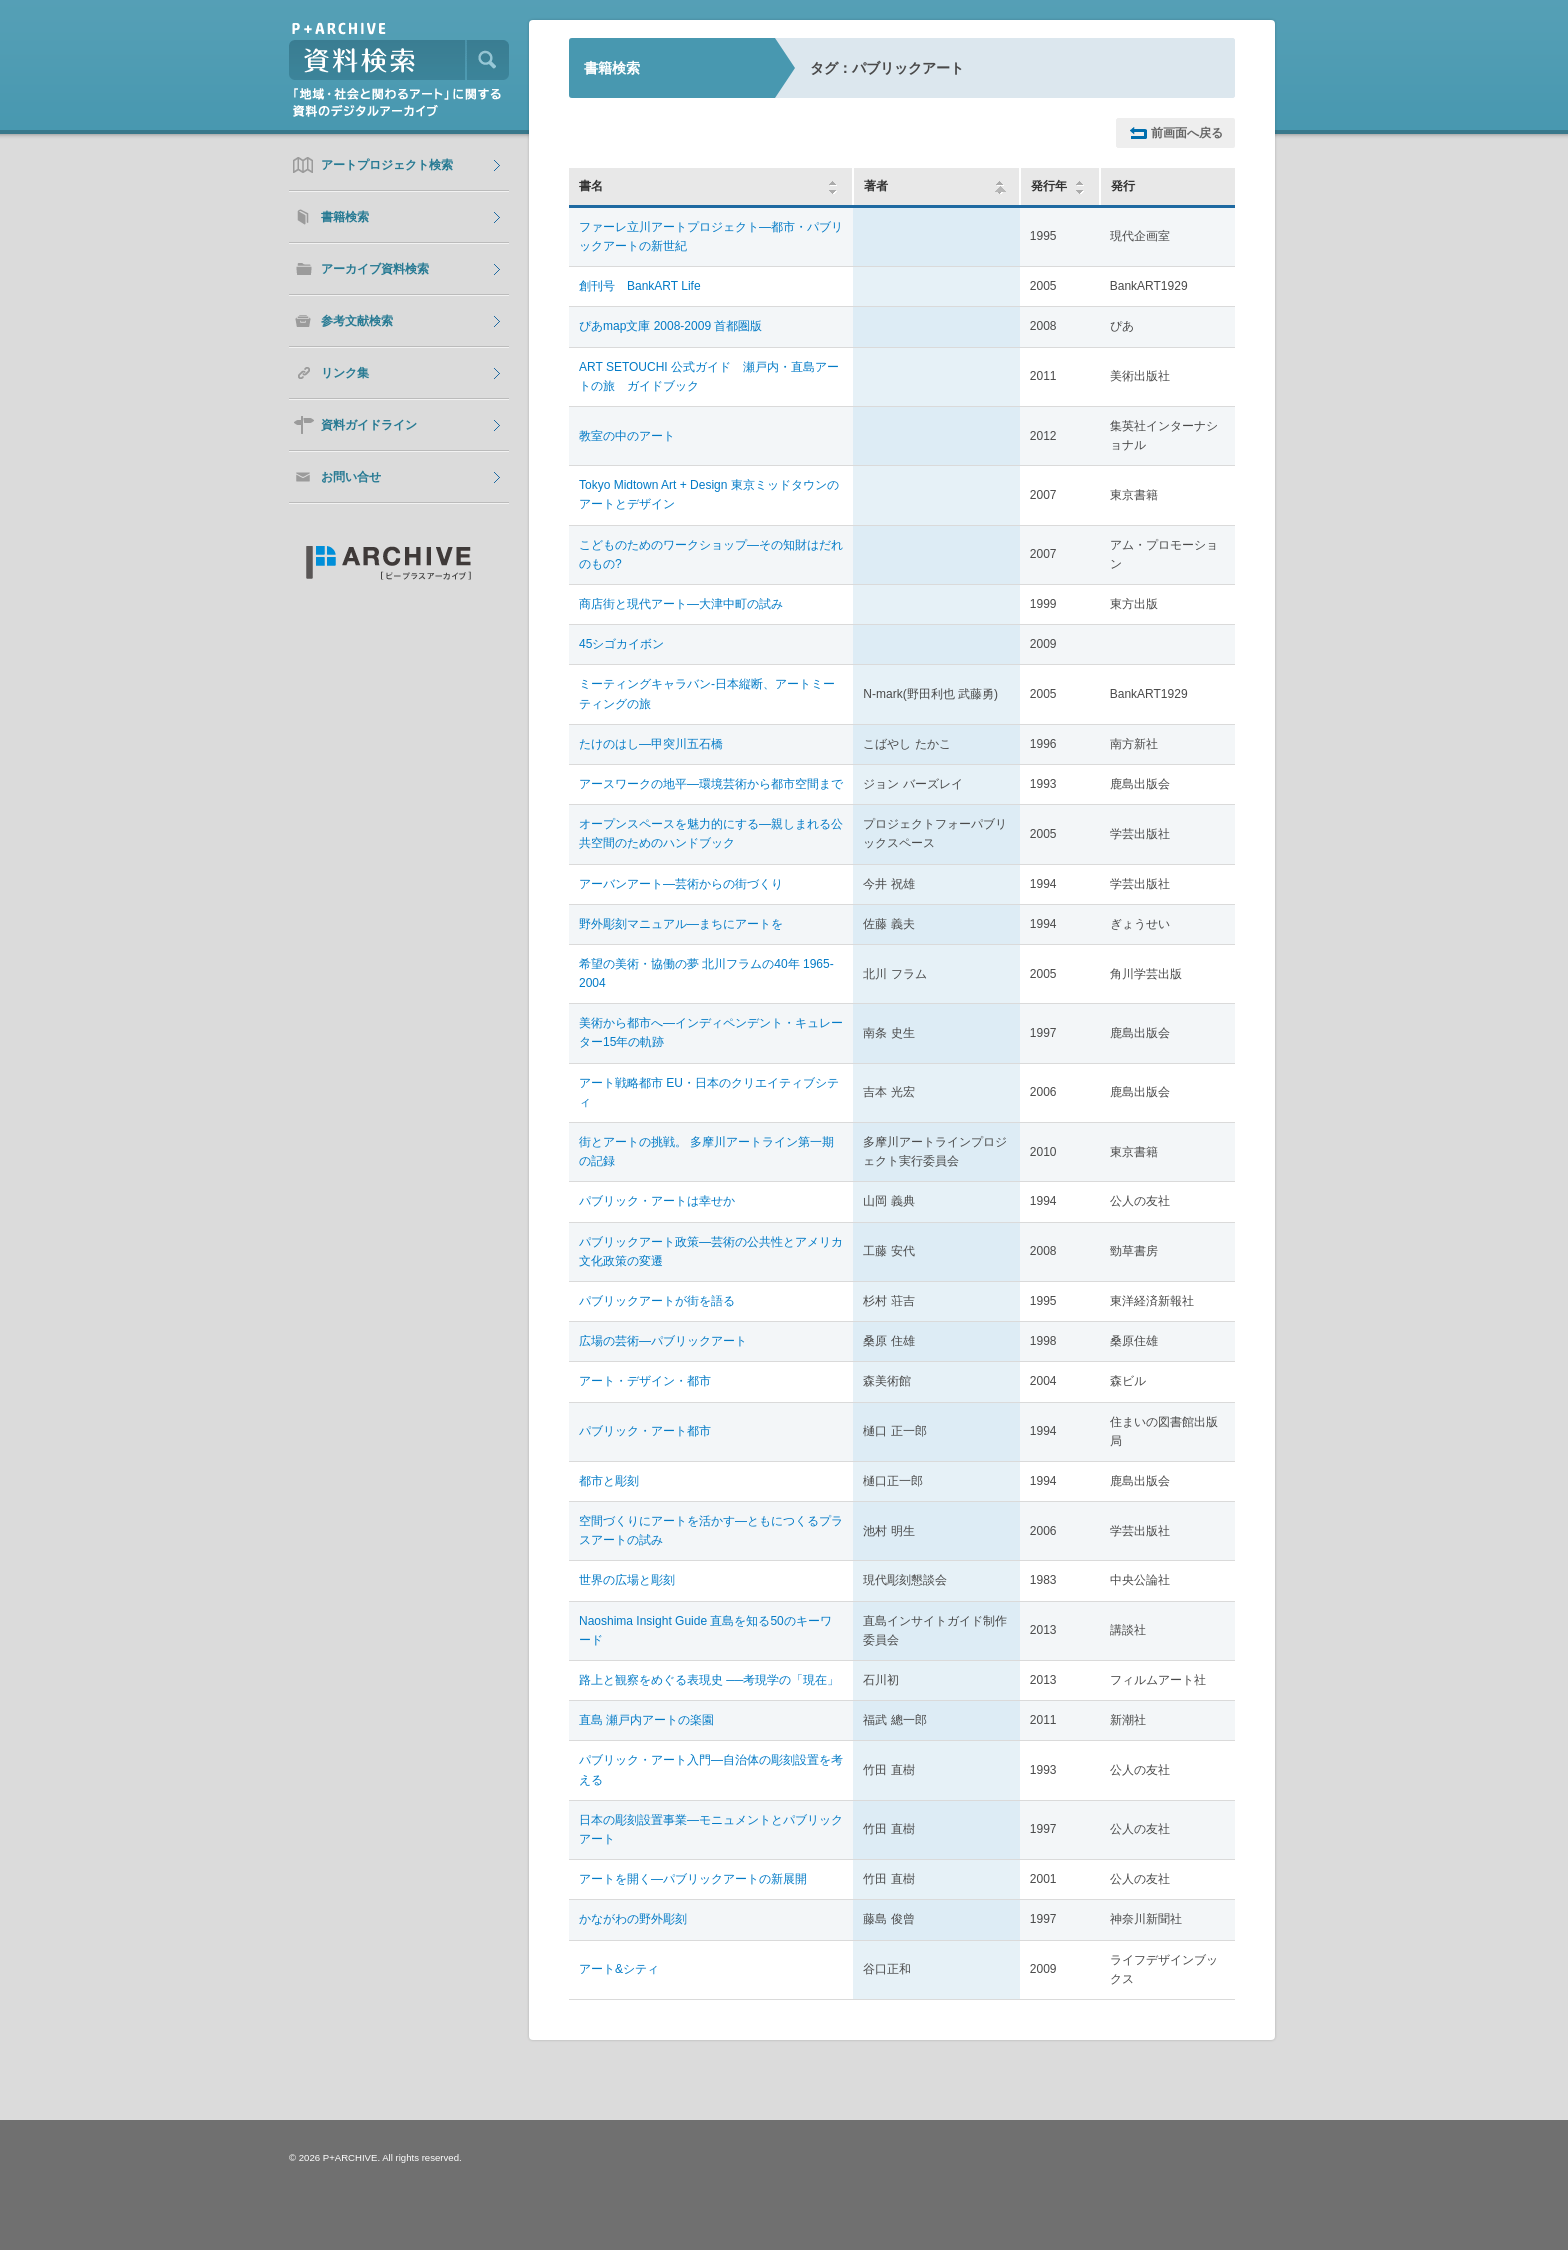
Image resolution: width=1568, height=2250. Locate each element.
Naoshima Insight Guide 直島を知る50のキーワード (705, 1630)
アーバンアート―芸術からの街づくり (681, 884)
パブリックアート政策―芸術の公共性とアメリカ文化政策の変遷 (711, 1251)
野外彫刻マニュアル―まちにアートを (681, 924)
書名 (591, 186)
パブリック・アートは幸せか (657, 1201)
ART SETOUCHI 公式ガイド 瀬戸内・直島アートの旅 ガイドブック (709, 376)
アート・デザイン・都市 (645, 1381)
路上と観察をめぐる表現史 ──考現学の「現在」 (709, 1680)
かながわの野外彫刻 (633, 1919)
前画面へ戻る (1187, 133)
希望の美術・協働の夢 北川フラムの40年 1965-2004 (706, 973)
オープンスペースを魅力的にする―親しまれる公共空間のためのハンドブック (711, 833)
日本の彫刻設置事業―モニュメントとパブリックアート (711, 1829)
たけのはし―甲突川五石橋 (651, 744)
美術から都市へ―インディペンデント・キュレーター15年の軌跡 (711, 1032)
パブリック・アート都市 (645, 1431)
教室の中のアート (627, 436)
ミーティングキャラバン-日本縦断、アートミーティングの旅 (707, 693)
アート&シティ (619, 1969)
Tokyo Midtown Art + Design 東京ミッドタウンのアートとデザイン (709, 494)
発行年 (1049, 186)
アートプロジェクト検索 (387, 165)
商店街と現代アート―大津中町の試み (681, 604)
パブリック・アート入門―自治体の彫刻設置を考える (711, 1769)
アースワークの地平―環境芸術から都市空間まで (711, 784)
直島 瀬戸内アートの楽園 (646, 1720)
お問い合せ (351, 477)
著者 (935, 186)
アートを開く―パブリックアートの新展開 (693, 1879)
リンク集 (345, 373)
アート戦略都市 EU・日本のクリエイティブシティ (709, 1092)
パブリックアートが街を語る (657, 1301)
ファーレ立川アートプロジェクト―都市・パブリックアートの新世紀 (711, 236)
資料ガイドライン (369, 425)
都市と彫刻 (609, 1481)
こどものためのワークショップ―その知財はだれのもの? (711, 554)
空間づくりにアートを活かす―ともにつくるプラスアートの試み (711, 1530)
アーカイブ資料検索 (375, 269)
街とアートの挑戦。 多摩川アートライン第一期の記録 (706, 1151)
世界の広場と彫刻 (627, 1580)
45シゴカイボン (621, 644)
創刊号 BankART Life (640, 286)
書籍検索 (345, 217)
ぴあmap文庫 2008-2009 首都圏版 (670, 326)
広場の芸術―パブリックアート (663, 1341)
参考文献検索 (357, 321)
